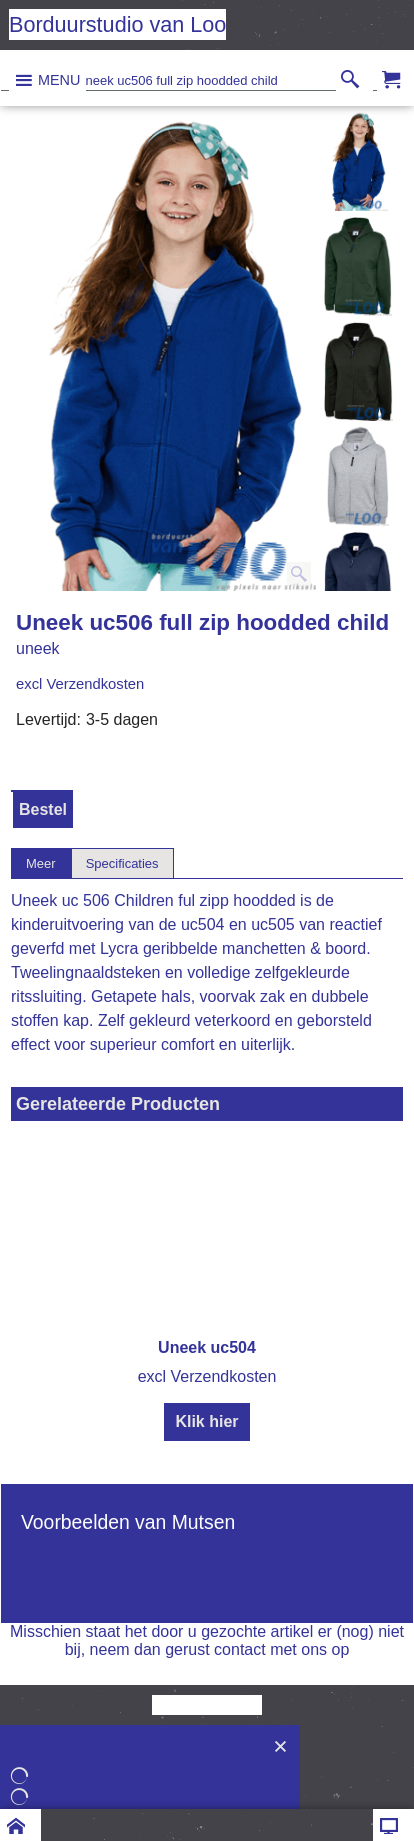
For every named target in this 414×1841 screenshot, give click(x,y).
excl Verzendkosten (80, 684)
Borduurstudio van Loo (117, 24)
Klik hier (206, 1421)
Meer (41, 863)
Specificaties (122, 863)
